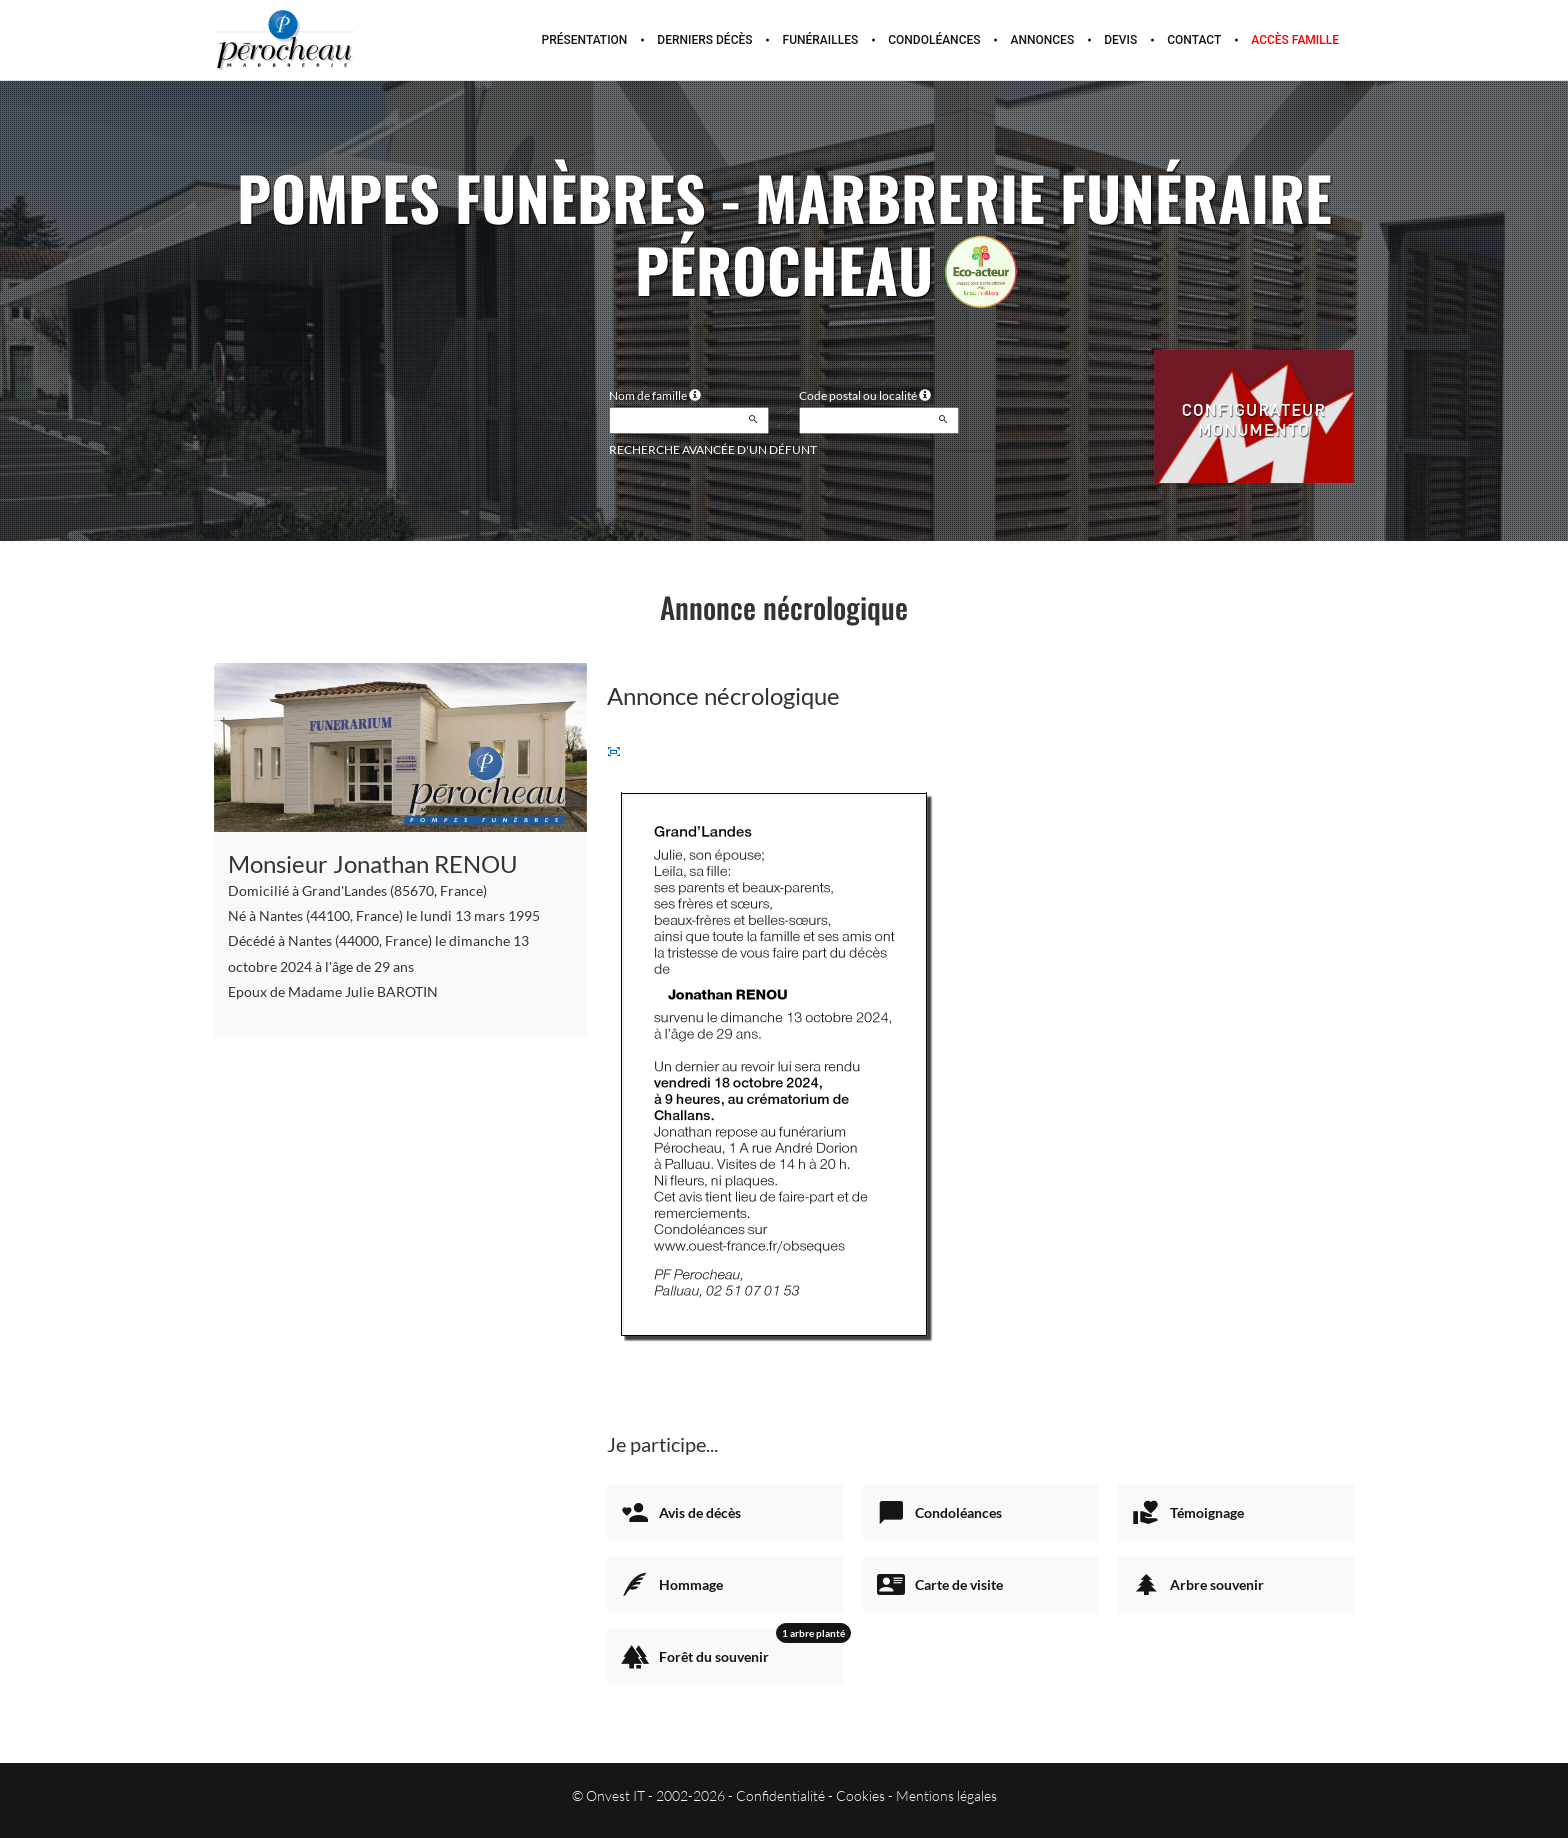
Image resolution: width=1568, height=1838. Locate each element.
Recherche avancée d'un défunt (713, 449)
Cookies (860, 1795)
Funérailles (821, 40)
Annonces (1043, 40)
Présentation (585, 40)
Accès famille (1295, 40)
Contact (1194, 40)
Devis (1120, 40)
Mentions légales (946, 1795)
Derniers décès (704, 40)
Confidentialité (780, 1795)
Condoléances (934, 40)
